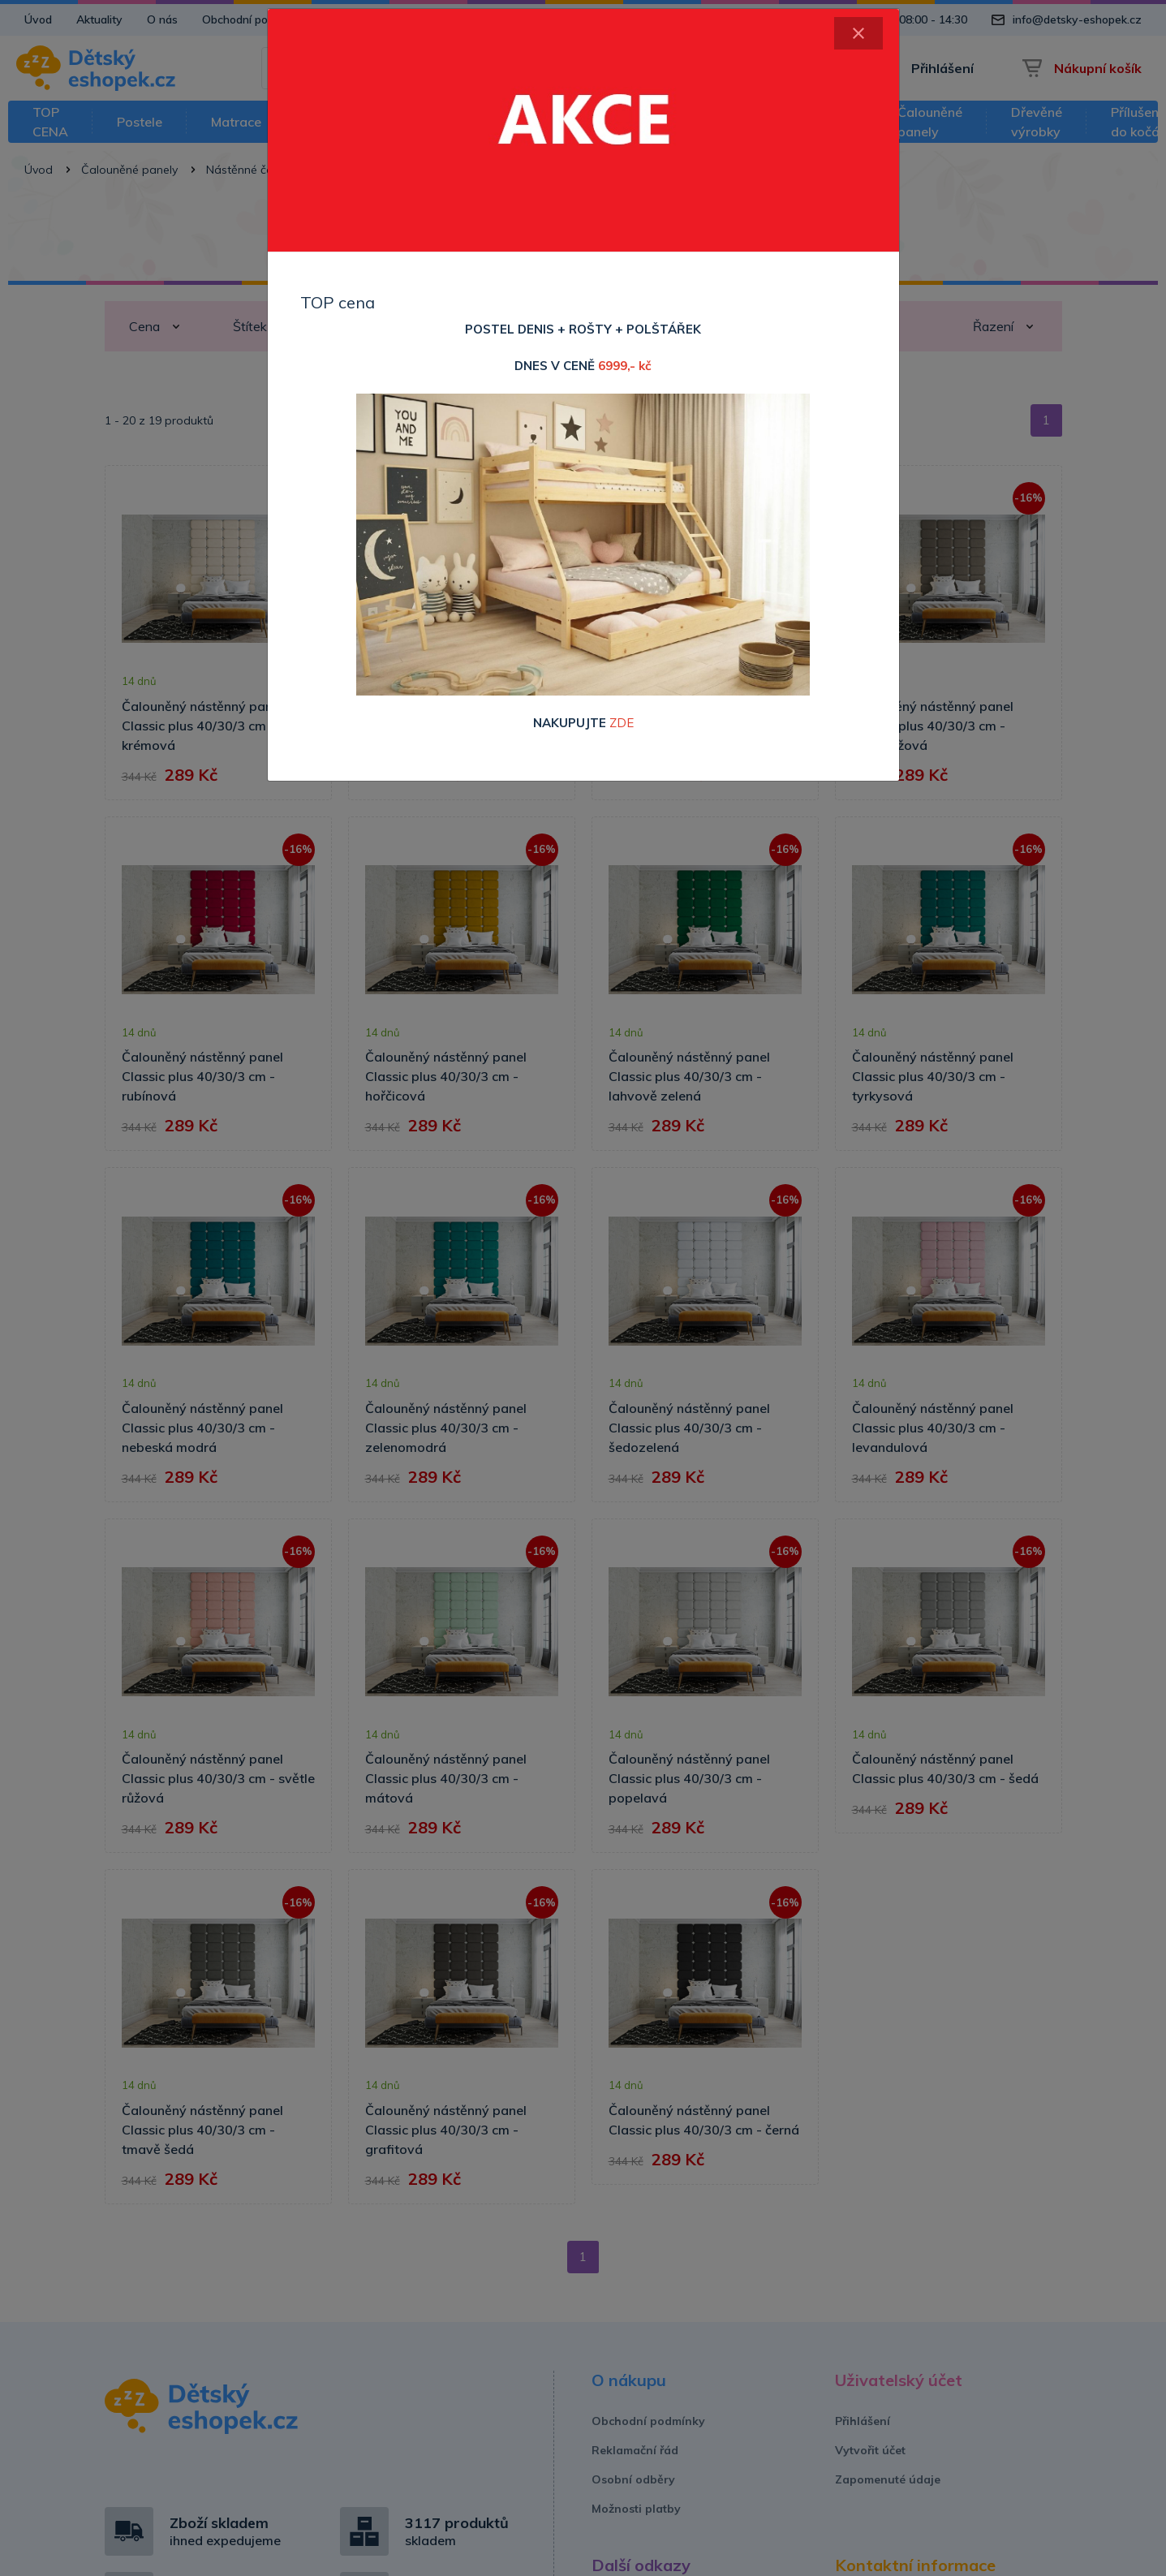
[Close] (858, 33)
